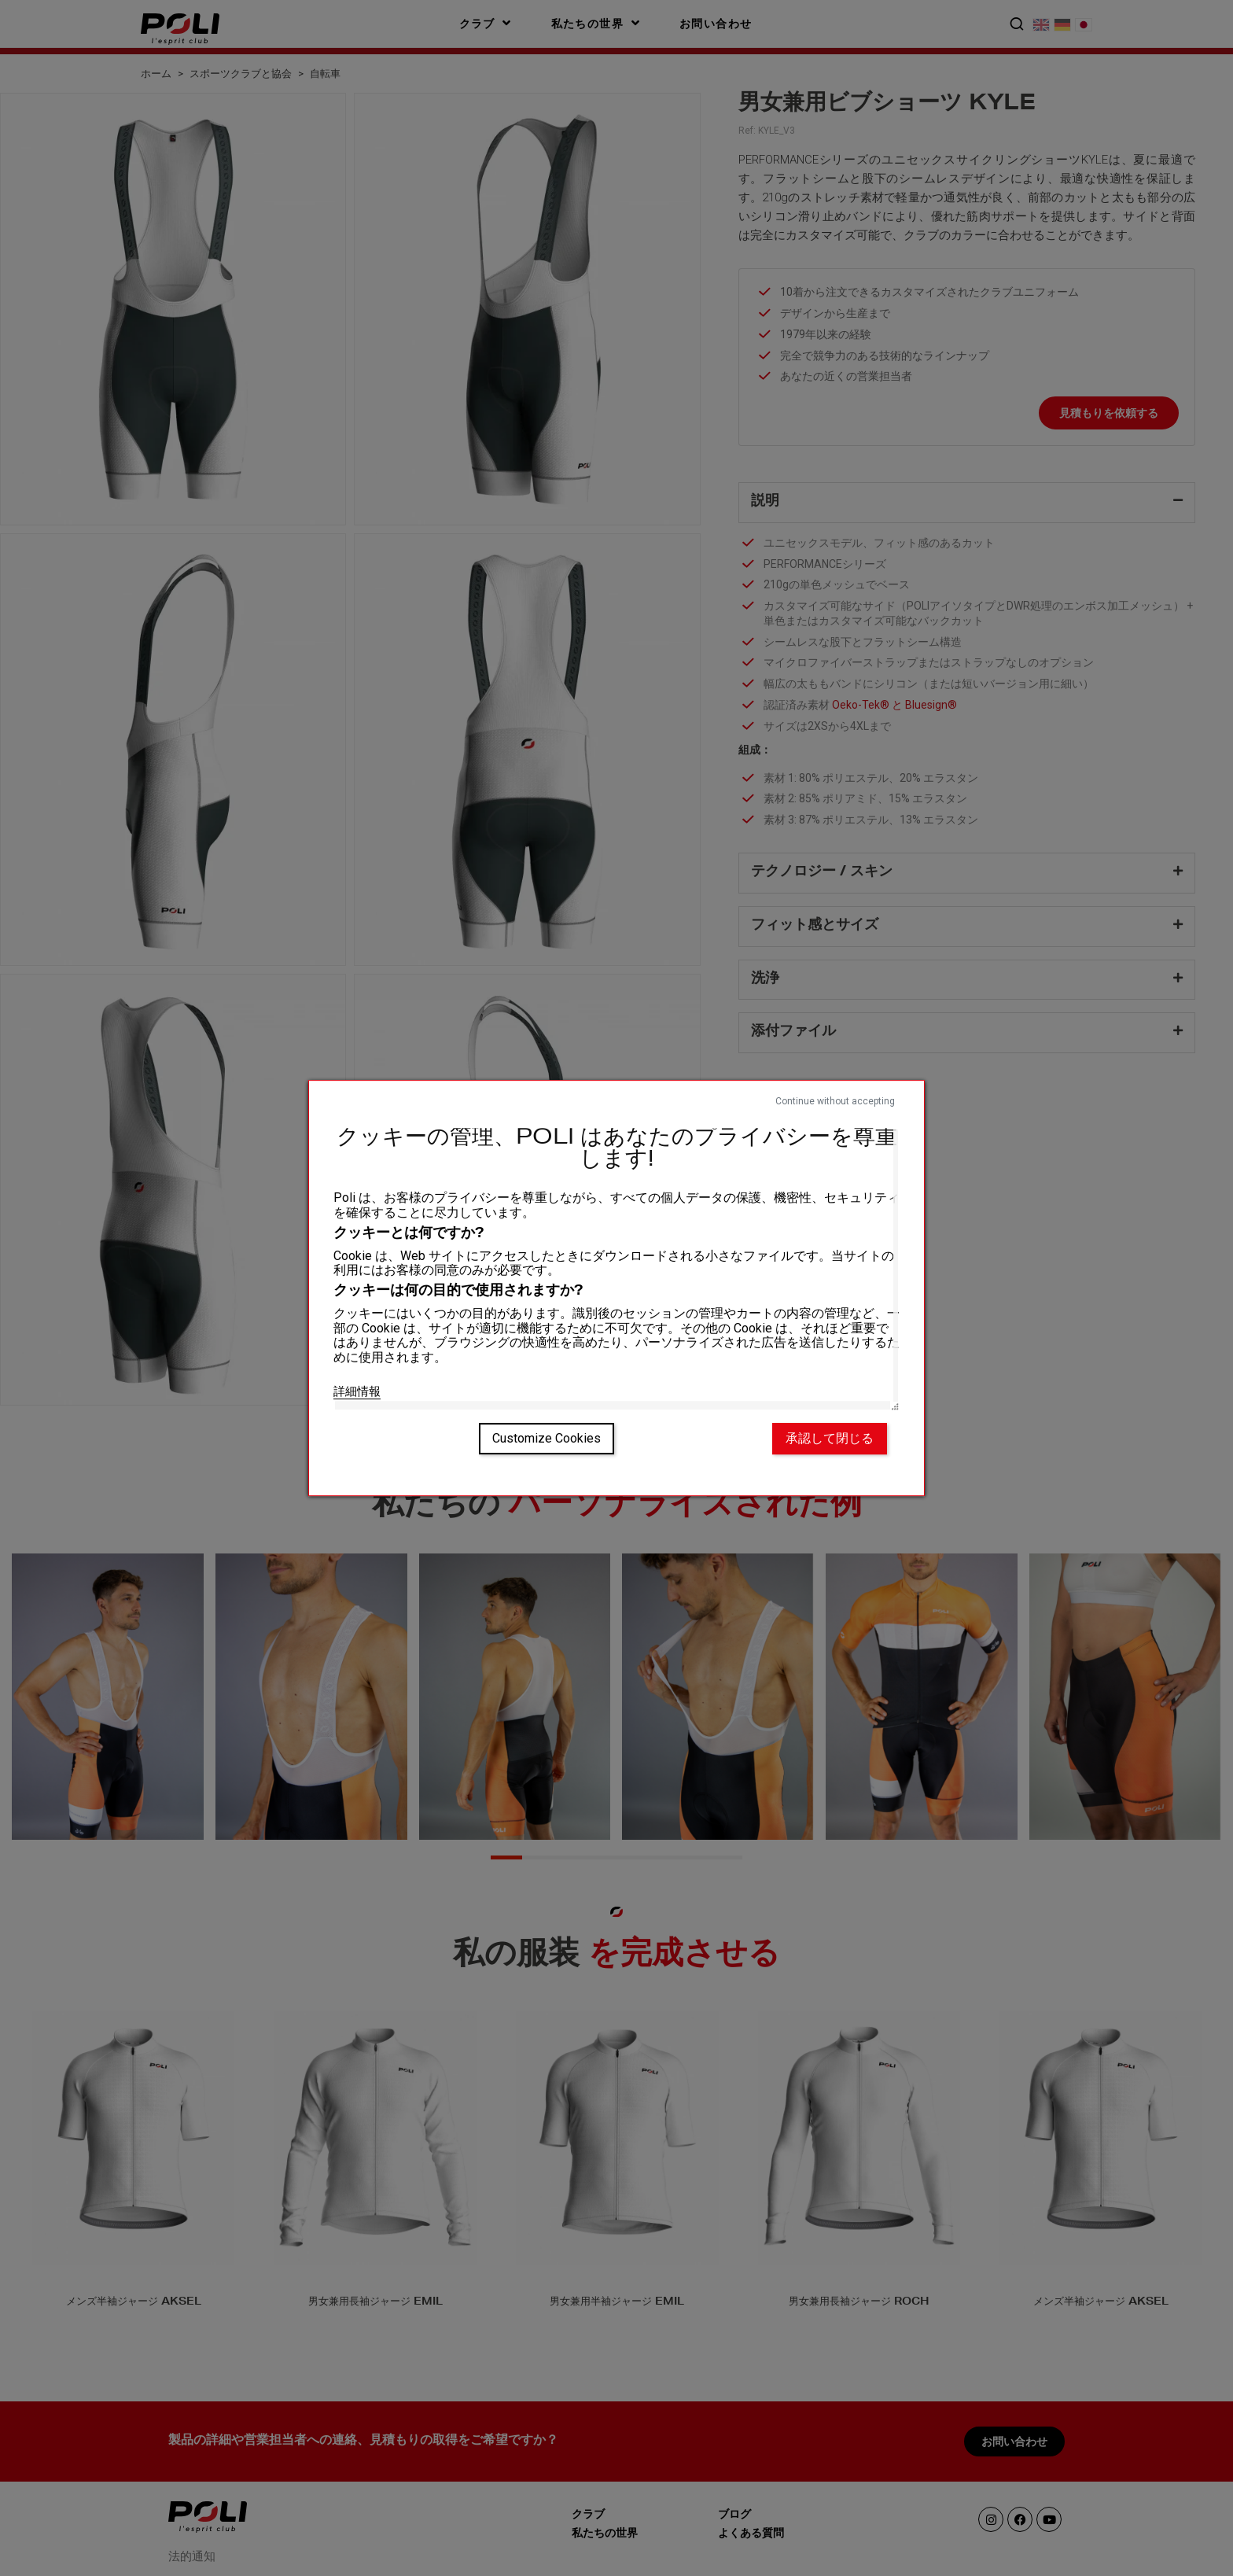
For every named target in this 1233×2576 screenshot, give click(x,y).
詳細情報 (357, 1391)
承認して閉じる (830, 1438)
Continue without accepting (835, 1101)
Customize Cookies (546, 1438)
